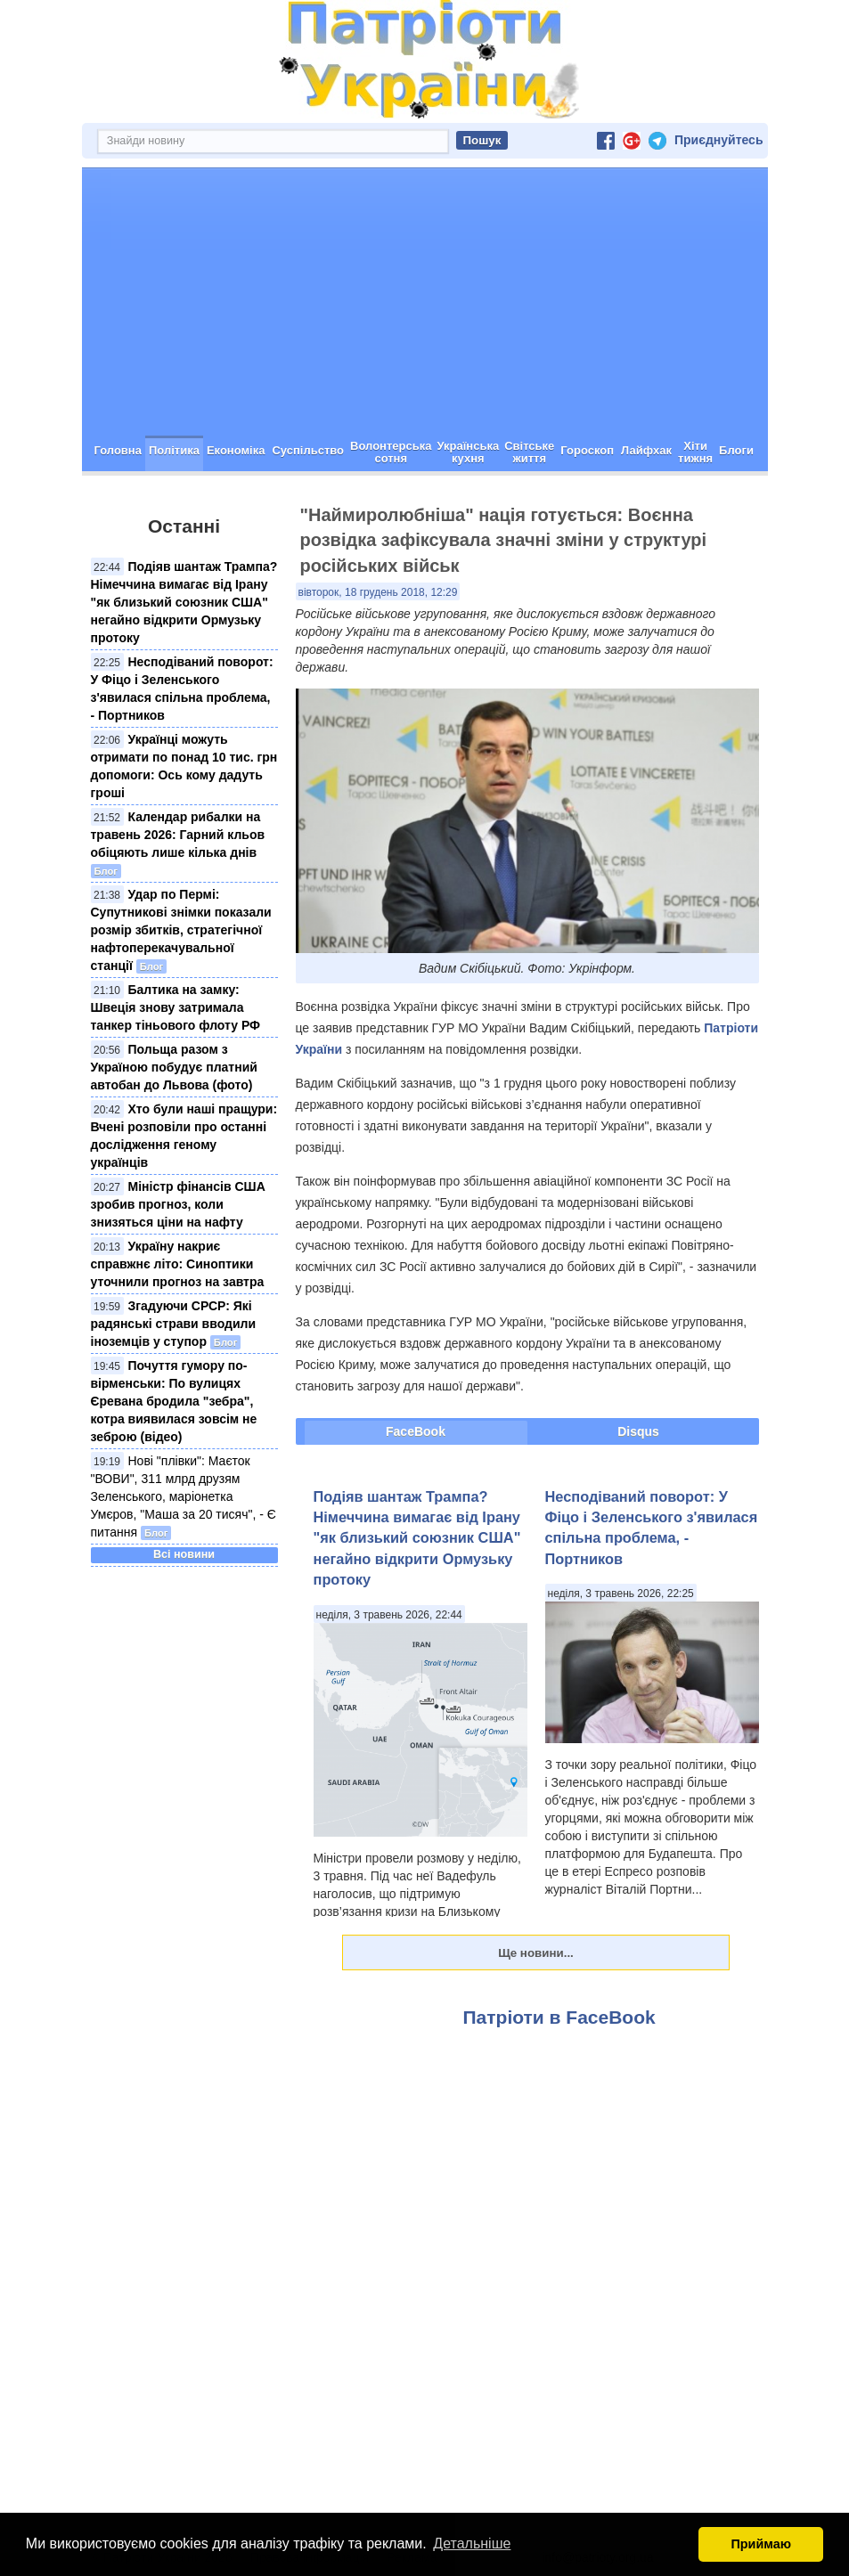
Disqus (638, 1431)
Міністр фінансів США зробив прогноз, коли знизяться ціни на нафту (178, 1204)
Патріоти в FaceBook (559, 2017)
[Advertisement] (425, 302)
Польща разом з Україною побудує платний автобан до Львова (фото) (174, 1067)
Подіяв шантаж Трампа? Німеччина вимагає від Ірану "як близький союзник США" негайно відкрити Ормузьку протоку (184, 602)
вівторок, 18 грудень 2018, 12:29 (378, 592)
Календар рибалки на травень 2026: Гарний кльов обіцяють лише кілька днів (178, 835)
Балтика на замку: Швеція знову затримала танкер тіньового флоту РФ (176, 1007)
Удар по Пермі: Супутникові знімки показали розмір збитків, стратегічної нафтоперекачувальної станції (181, 930)
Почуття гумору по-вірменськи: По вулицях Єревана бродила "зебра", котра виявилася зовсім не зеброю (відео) (174, 1401)
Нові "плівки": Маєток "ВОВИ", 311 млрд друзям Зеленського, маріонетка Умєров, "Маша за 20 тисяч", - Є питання (183, 1496)
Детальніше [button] (471, 2543)
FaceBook (415, 1431)
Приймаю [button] (761, 2544)
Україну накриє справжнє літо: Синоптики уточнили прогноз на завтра (178, 1264)
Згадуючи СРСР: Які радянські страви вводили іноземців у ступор (174, 1324)
